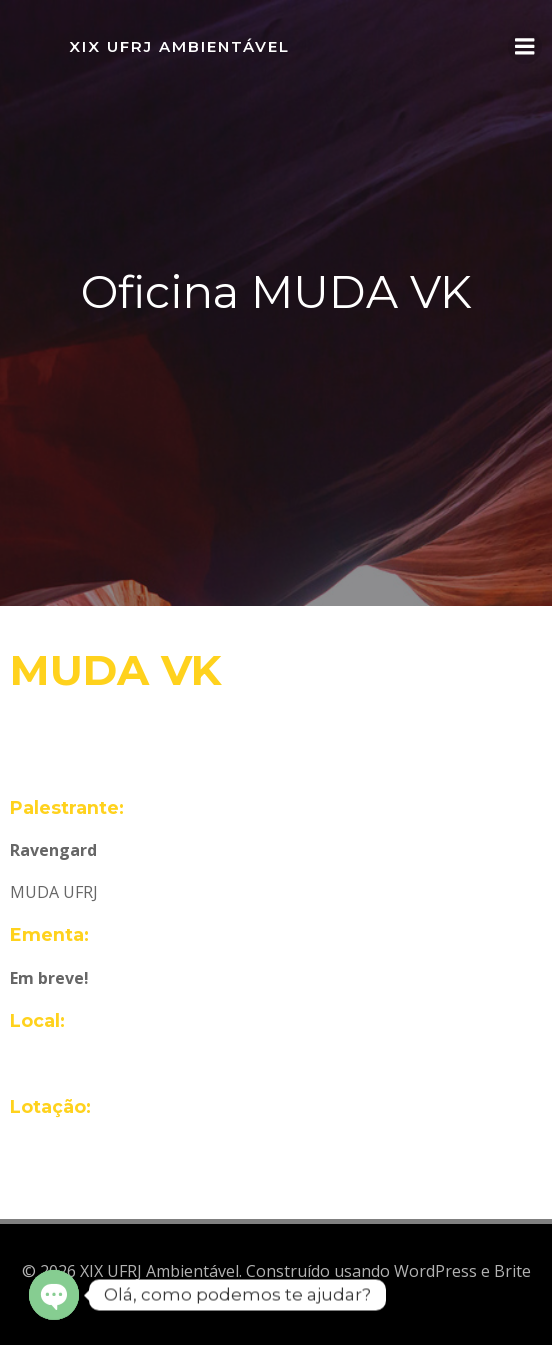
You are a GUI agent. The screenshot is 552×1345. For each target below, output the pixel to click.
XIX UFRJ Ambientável (179, 46)
